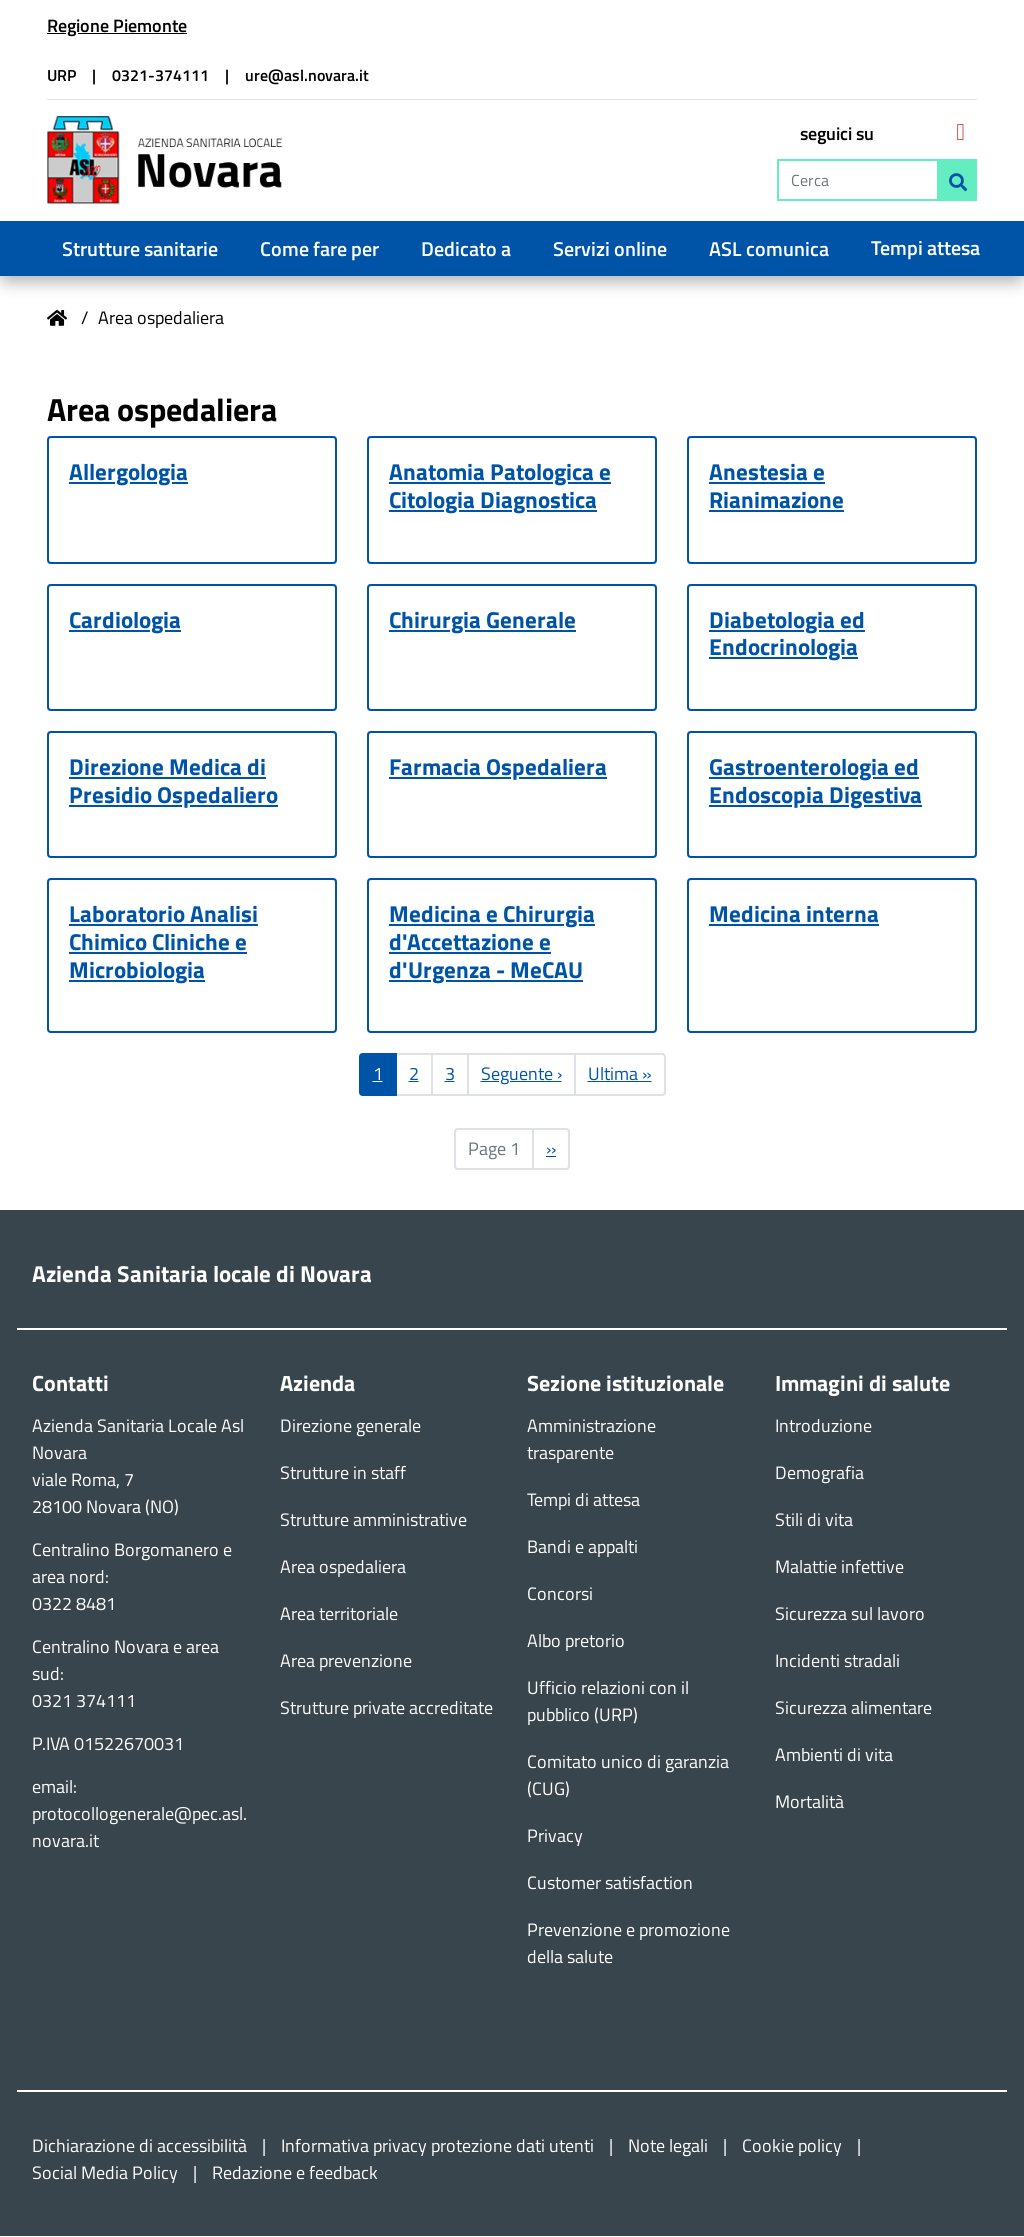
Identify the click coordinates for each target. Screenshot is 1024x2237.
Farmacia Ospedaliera (498, 767)
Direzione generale (350, 1426)
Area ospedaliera (343, 1567)
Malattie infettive (839, 1567)
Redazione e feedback (295, 2173)
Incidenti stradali (837, 1661)
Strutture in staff (343, 1473)
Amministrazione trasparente (591, 1440)
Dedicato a (466, 249)
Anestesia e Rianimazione (776, 486)
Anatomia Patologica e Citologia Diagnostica (500, 486)
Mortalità (809, 1802)
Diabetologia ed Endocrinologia (787, 634)
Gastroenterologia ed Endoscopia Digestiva (815, 781)
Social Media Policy (105, 2173)
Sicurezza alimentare (853, 1708)
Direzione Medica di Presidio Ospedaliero (173, 781)
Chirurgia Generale (482, 620)
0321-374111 (160, 75)
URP (61, 75)
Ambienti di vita (834, 1755)
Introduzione (823, 1426)
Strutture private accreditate (386, 1708)
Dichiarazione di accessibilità (139, 2146)
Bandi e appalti (582, 1547)
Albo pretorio (576, 1641)
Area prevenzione (346, 1661)
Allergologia (128, 472)
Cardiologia (125, 620)
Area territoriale (339, 1614)
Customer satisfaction (610, 1883)
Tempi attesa (925, 248)
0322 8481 (74, 1604)
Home (57, 318)
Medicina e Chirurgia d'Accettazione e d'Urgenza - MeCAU (492, 943)
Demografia (819, 1473)
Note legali (668, 2146)
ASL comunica (769, 249)
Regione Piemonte (117, 25)
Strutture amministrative (373, 1520)
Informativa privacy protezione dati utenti (437, 2146)
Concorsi (560, 1594)
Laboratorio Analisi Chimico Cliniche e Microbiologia (163, 943)
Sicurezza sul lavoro (850, 1614)
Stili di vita (814, 1520)
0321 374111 (84, 1701)
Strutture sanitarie (140, 249)
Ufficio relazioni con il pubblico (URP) (608, 1702)
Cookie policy (792, 2146)
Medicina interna (794, 915)
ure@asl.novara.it (307, 75)
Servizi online (610, 249)
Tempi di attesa (583, 1500)
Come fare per (319, 249)
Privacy (555, 1836)
